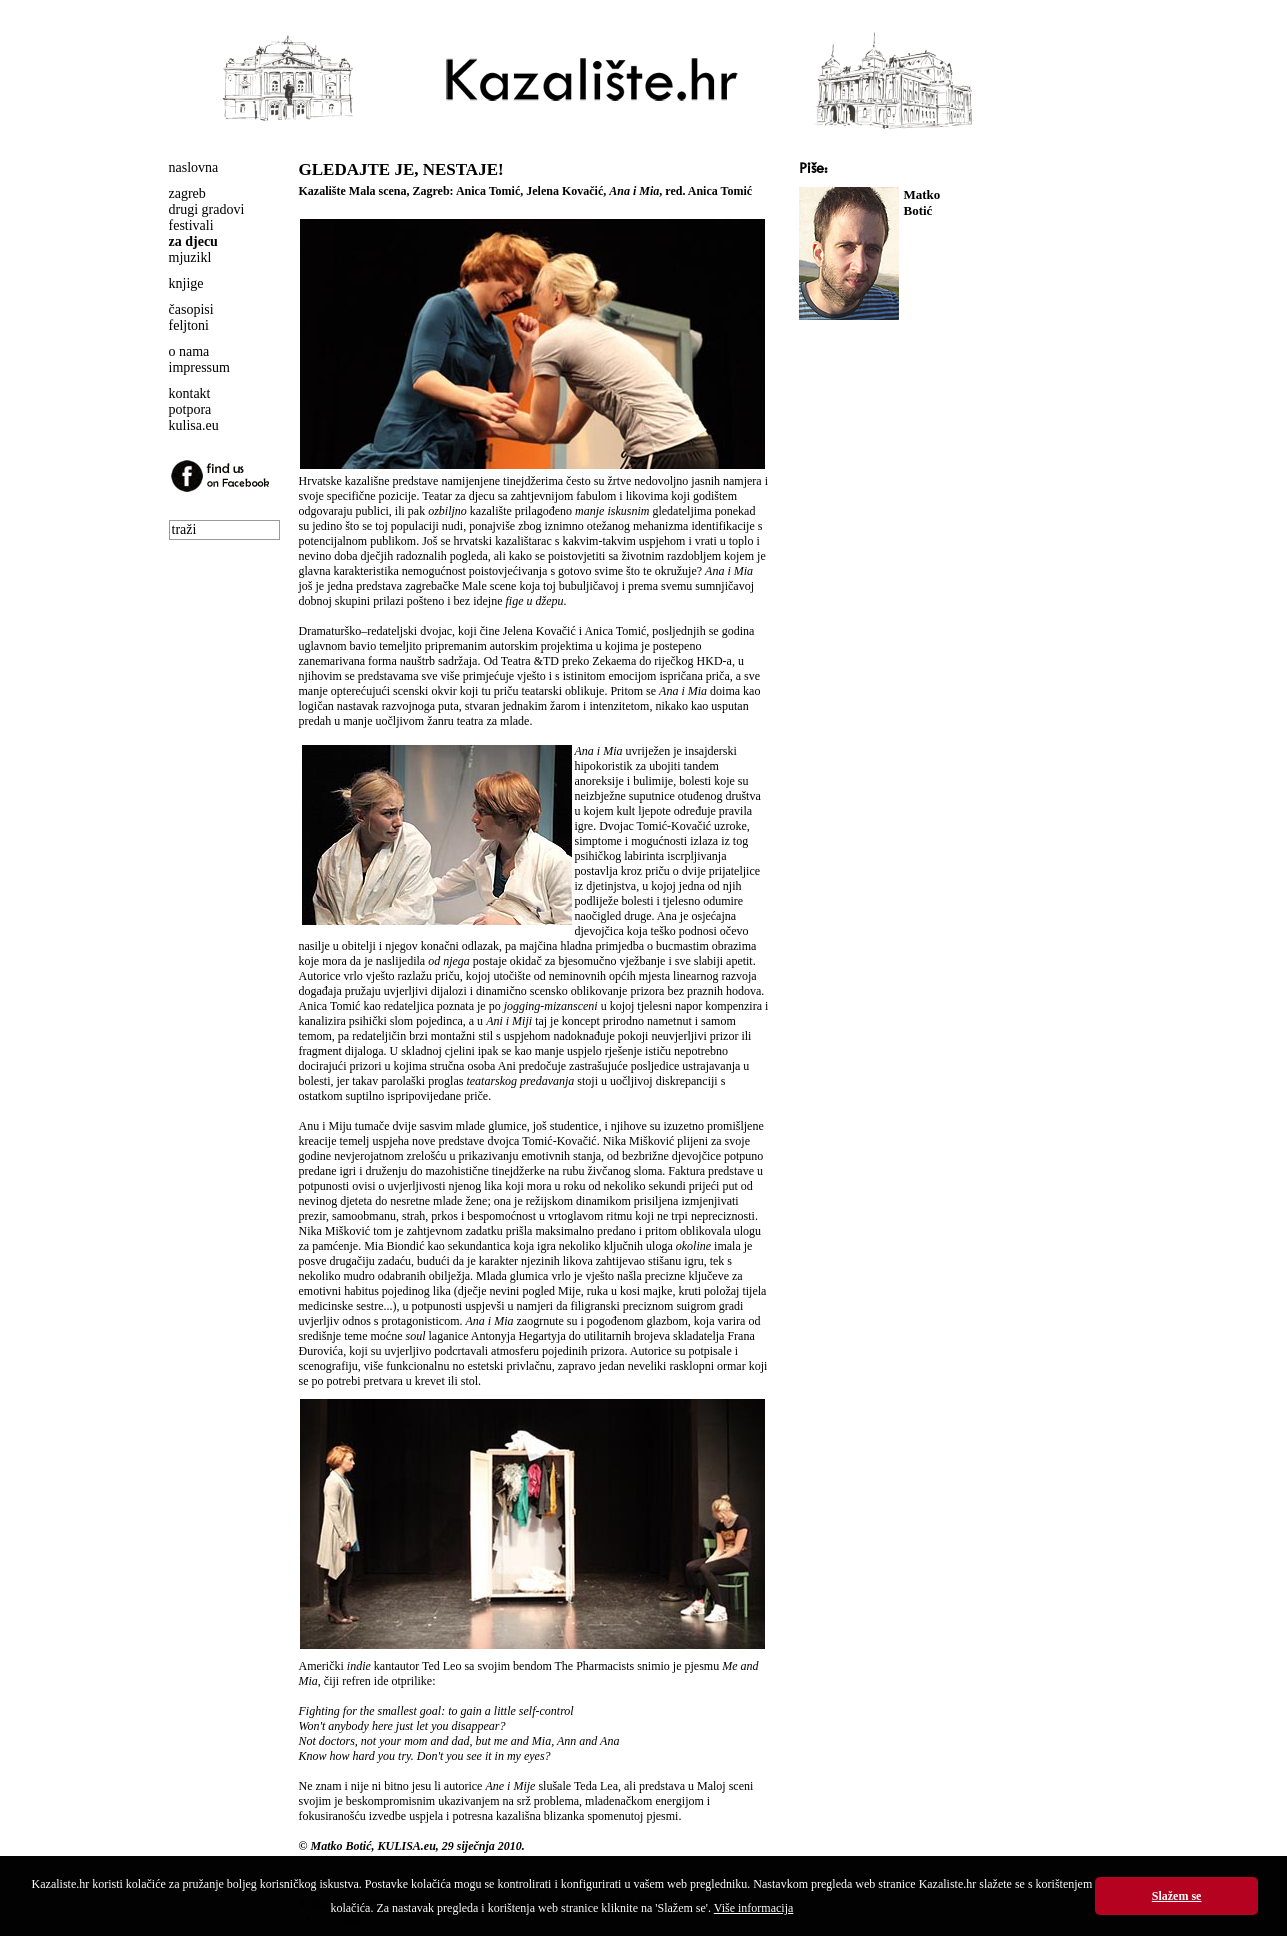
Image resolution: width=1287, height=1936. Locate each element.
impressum (199, 367)
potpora (190, 409)
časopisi (191, 309)
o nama (189, 351)
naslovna (194, 167)
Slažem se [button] (1177, 1896)
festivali (191, 225)
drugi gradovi (207, 209)
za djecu (193, 241)
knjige (186, 283)
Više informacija (754, 1908)
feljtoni (189, 325)
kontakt (190, 393)
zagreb (187, 193)
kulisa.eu (194, 425)
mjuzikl (190, 257)
